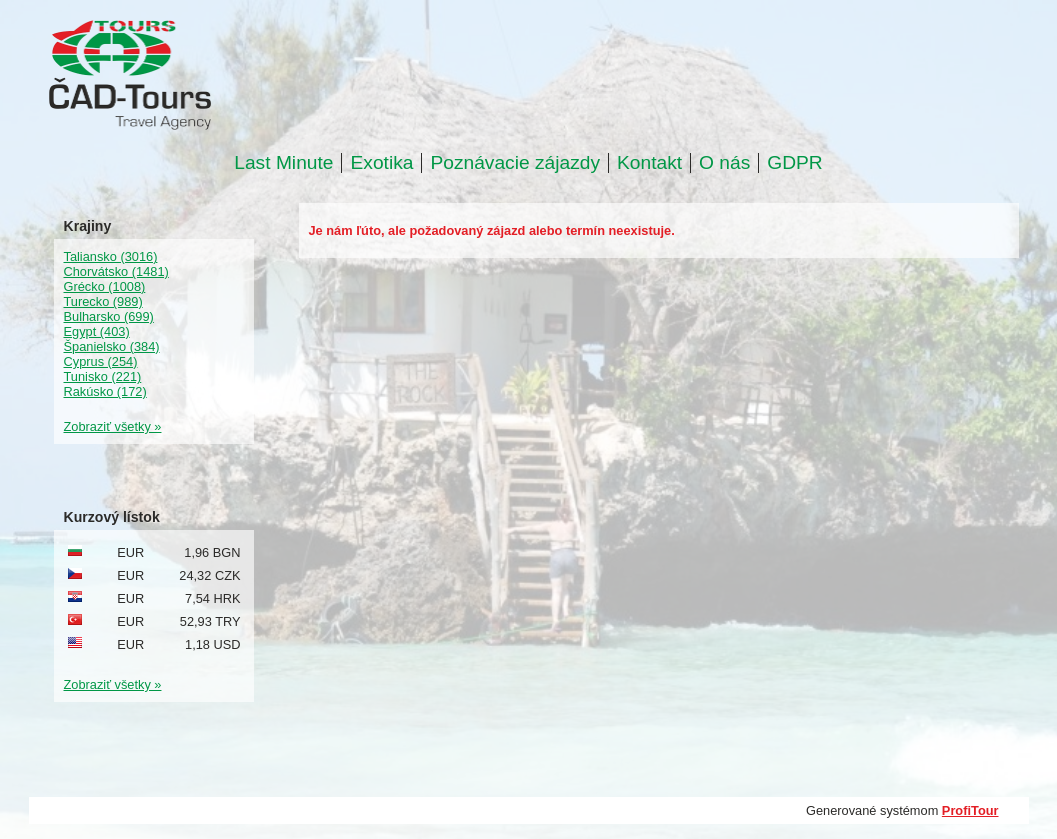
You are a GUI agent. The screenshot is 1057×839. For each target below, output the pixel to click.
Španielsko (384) (112, 346)
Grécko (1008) (105, 286)
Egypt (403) (97, 331)
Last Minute (283, 163)
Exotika (381, 163)
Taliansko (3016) (111, 256)
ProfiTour (970, 810)
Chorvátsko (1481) (116, 271)
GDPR (794, 163)
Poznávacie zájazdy (515, 163)
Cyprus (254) (101, 361)
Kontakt (649, 163)
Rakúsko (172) (105, 391)
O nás (724, 163)
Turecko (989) (103, 301)
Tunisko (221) (103, 376)
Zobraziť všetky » (113, 426)
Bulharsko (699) (109, 316)
